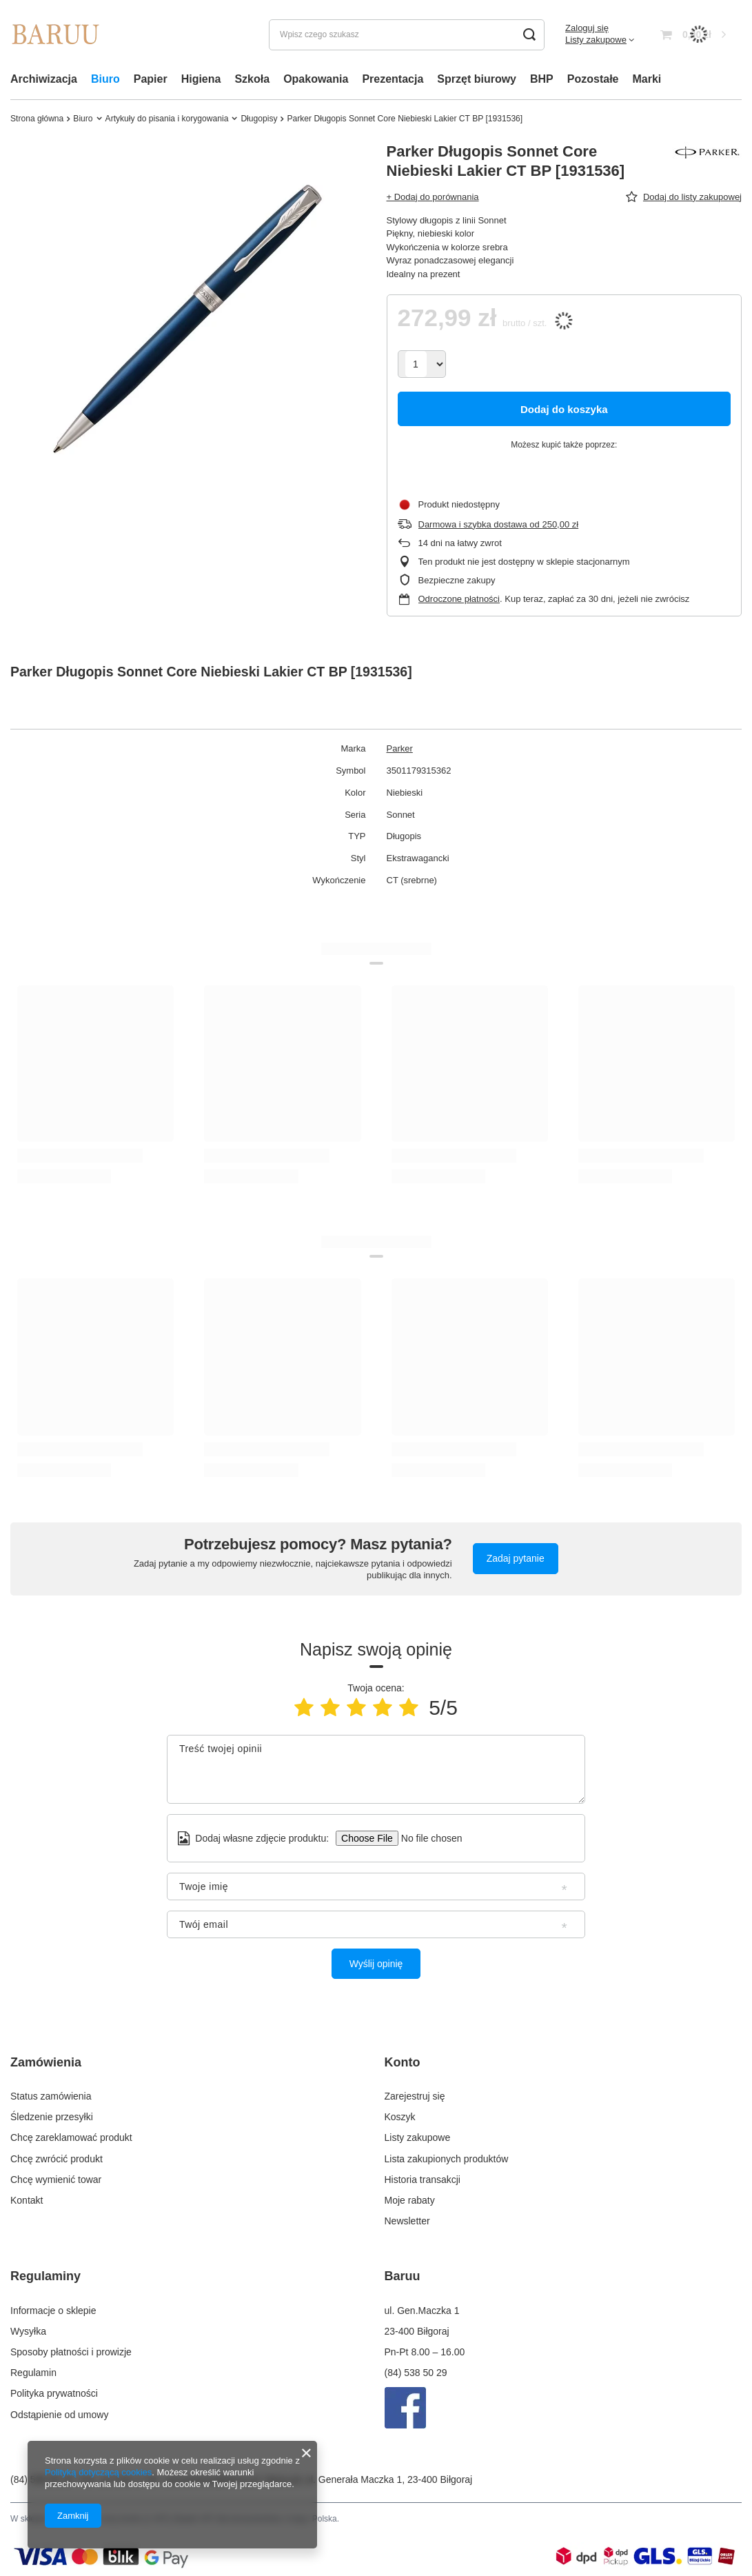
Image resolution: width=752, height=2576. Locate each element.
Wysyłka (28, 2325)
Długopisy (259, 118)
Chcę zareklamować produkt (71, 2135)
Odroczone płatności (459, 599)
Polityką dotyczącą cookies (98, 2472)
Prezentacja (392, 79)
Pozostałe (593, 79)
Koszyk (400, 2114)
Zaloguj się (587, 28)
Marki (646, 79)
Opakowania (315, 79)
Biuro (105, 79)
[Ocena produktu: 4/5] (382, 1707)
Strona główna (36, 118)
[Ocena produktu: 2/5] (330, 1707)
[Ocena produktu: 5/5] (408, 1707)
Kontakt (26, 2197)
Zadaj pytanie (516, 1558)
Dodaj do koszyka (564, 409)
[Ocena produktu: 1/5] (304, 1707)
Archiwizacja (43, 79)
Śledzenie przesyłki (51, 2114)
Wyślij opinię (376, 1963)
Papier (150, 79)
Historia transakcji (422, 2176)
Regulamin (33, 2367)
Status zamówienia (51, 2093)
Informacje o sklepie (53, 2305)
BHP (541, 79)
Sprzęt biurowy (476, 79)
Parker (400, 748)
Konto (402, 2062)
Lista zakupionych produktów (447, 2156)
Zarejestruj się (415, 2093)
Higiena (201, 79)
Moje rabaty (410, 2197)
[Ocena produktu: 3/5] (356, 1707)
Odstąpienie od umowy (59, 2409)
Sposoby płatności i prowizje (71, 2346)
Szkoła (252, 79)
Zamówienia (45, 2062)
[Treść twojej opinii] (376, 1769)
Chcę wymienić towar (55, 2176)
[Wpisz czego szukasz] (407, 34)
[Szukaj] (529, 34)
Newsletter (407, 2218)
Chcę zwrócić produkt (56, 2156)
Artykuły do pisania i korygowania (167, 118)
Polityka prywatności (54, 2388)
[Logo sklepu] (55, 34)
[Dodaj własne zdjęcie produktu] (427, 1838)
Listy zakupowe (596, 39)
